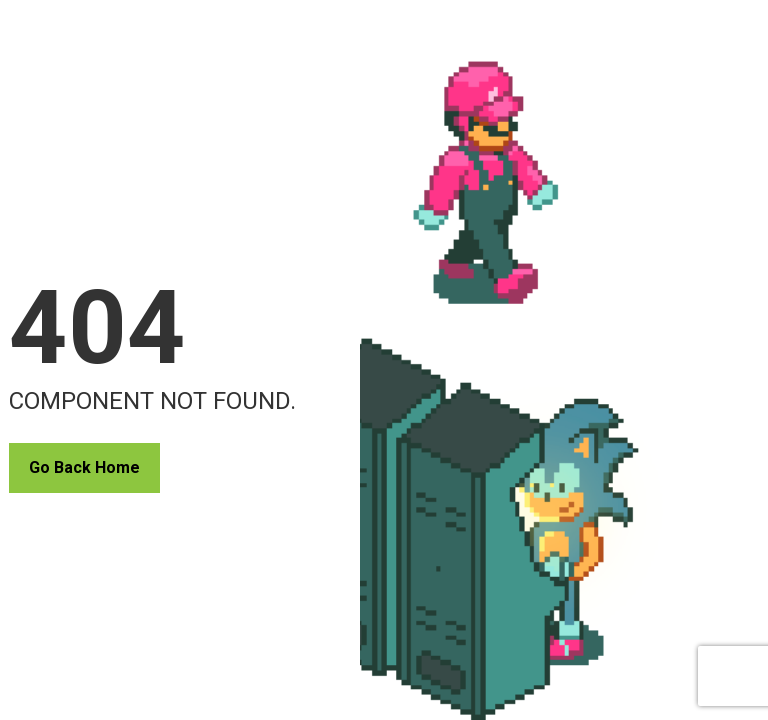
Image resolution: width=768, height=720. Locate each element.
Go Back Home (84, 467)
